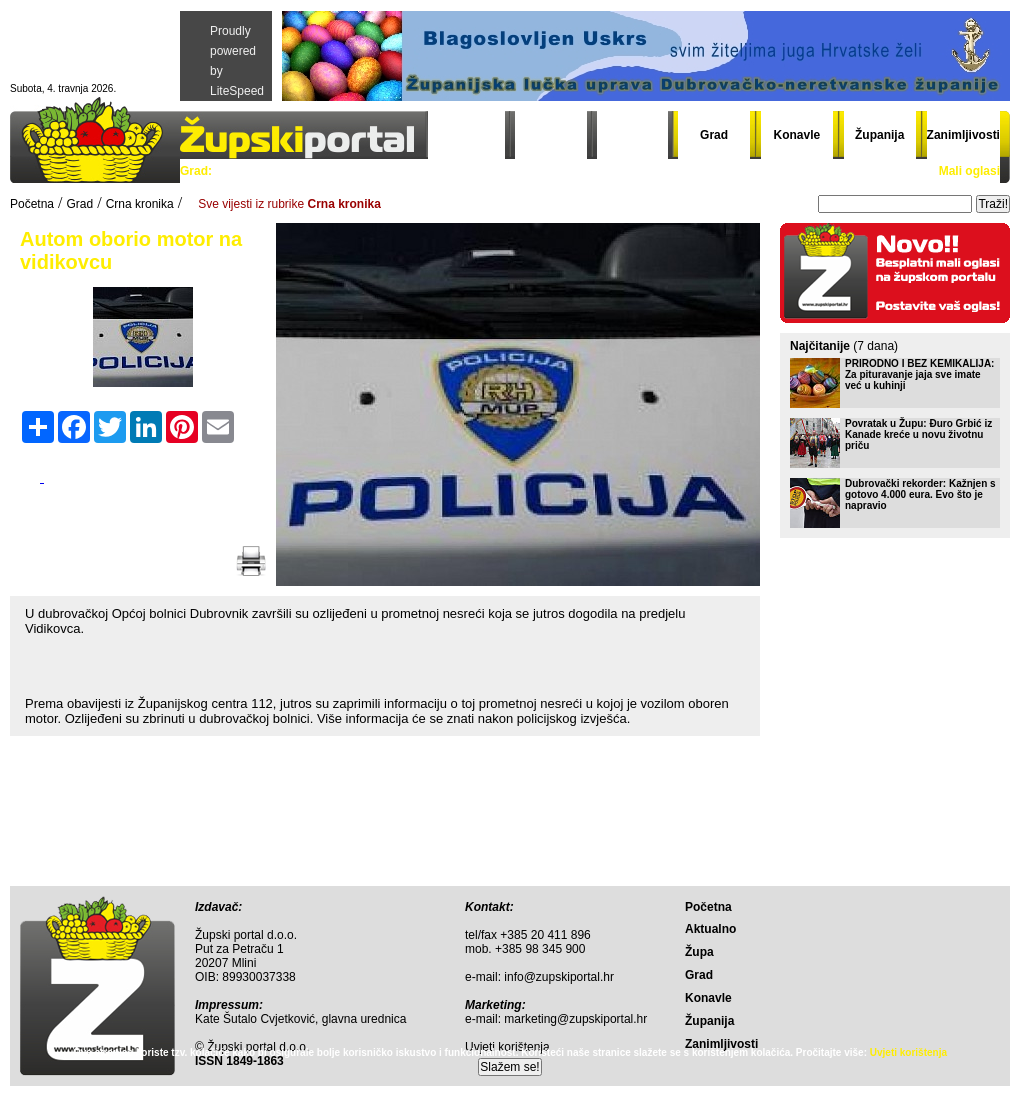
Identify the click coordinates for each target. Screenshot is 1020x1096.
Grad (714, 135)
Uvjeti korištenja (908, 1052)
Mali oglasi (969, 171)
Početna (469, 135)
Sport (399, 171)
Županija (879, 135)
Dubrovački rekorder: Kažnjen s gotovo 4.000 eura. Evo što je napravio (920, 494)
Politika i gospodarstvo (291, 171)
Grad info (568, 171)
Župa (632, 135)
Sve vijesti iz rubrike (289, 204)
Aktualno (550, 135)
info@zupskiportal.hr (559, 977)
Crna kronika (478, 171)
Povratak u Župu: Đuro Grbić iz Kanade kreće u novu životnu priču (918, 434)
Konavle (797, 135)
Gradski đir (653, 171)
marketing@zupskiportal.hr (575, 1019)
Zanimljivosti (963, 135)
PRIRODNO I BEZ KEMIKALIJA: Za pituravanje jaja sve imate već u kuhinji (919, 374)
